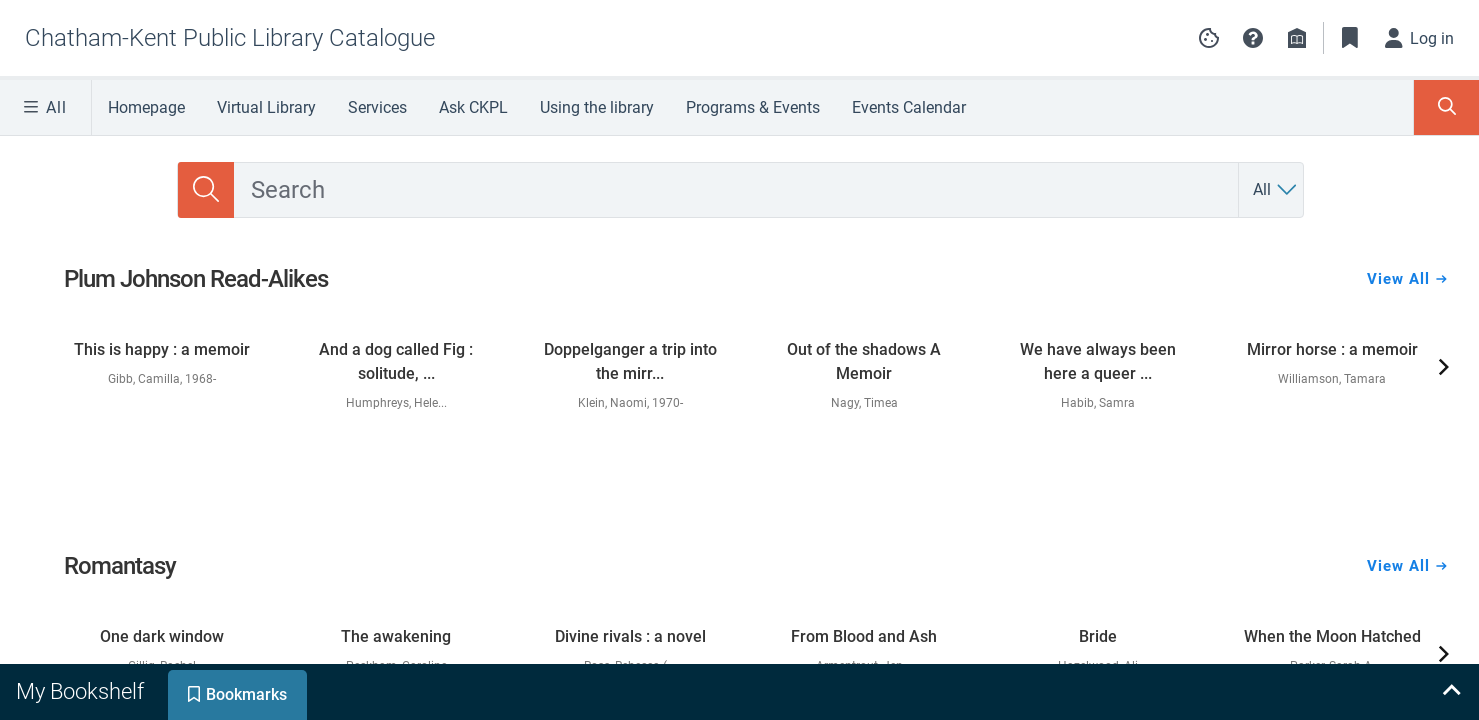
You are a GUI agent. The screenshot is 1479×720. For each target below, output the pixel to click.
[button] (1253, 38)
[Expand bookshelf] (1451, 692)
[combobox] (736, 190)
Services (377, 107)
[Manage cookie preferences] (1209, 38)
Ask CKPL (473, 107)
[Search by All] (1276, 190)
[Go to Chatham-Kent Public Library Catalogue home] (230, 38)
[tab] (82, 692)
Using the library (597, 107)
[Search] (206, 190)
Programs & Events (753, 107)
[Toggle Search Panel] (1446, 107)
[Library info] (1297, 38)
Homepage (146, 107)
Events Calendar (909, 107)
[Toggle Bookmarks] (1350, 38)
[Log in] (1420, 38)
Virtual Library (266, 107)
